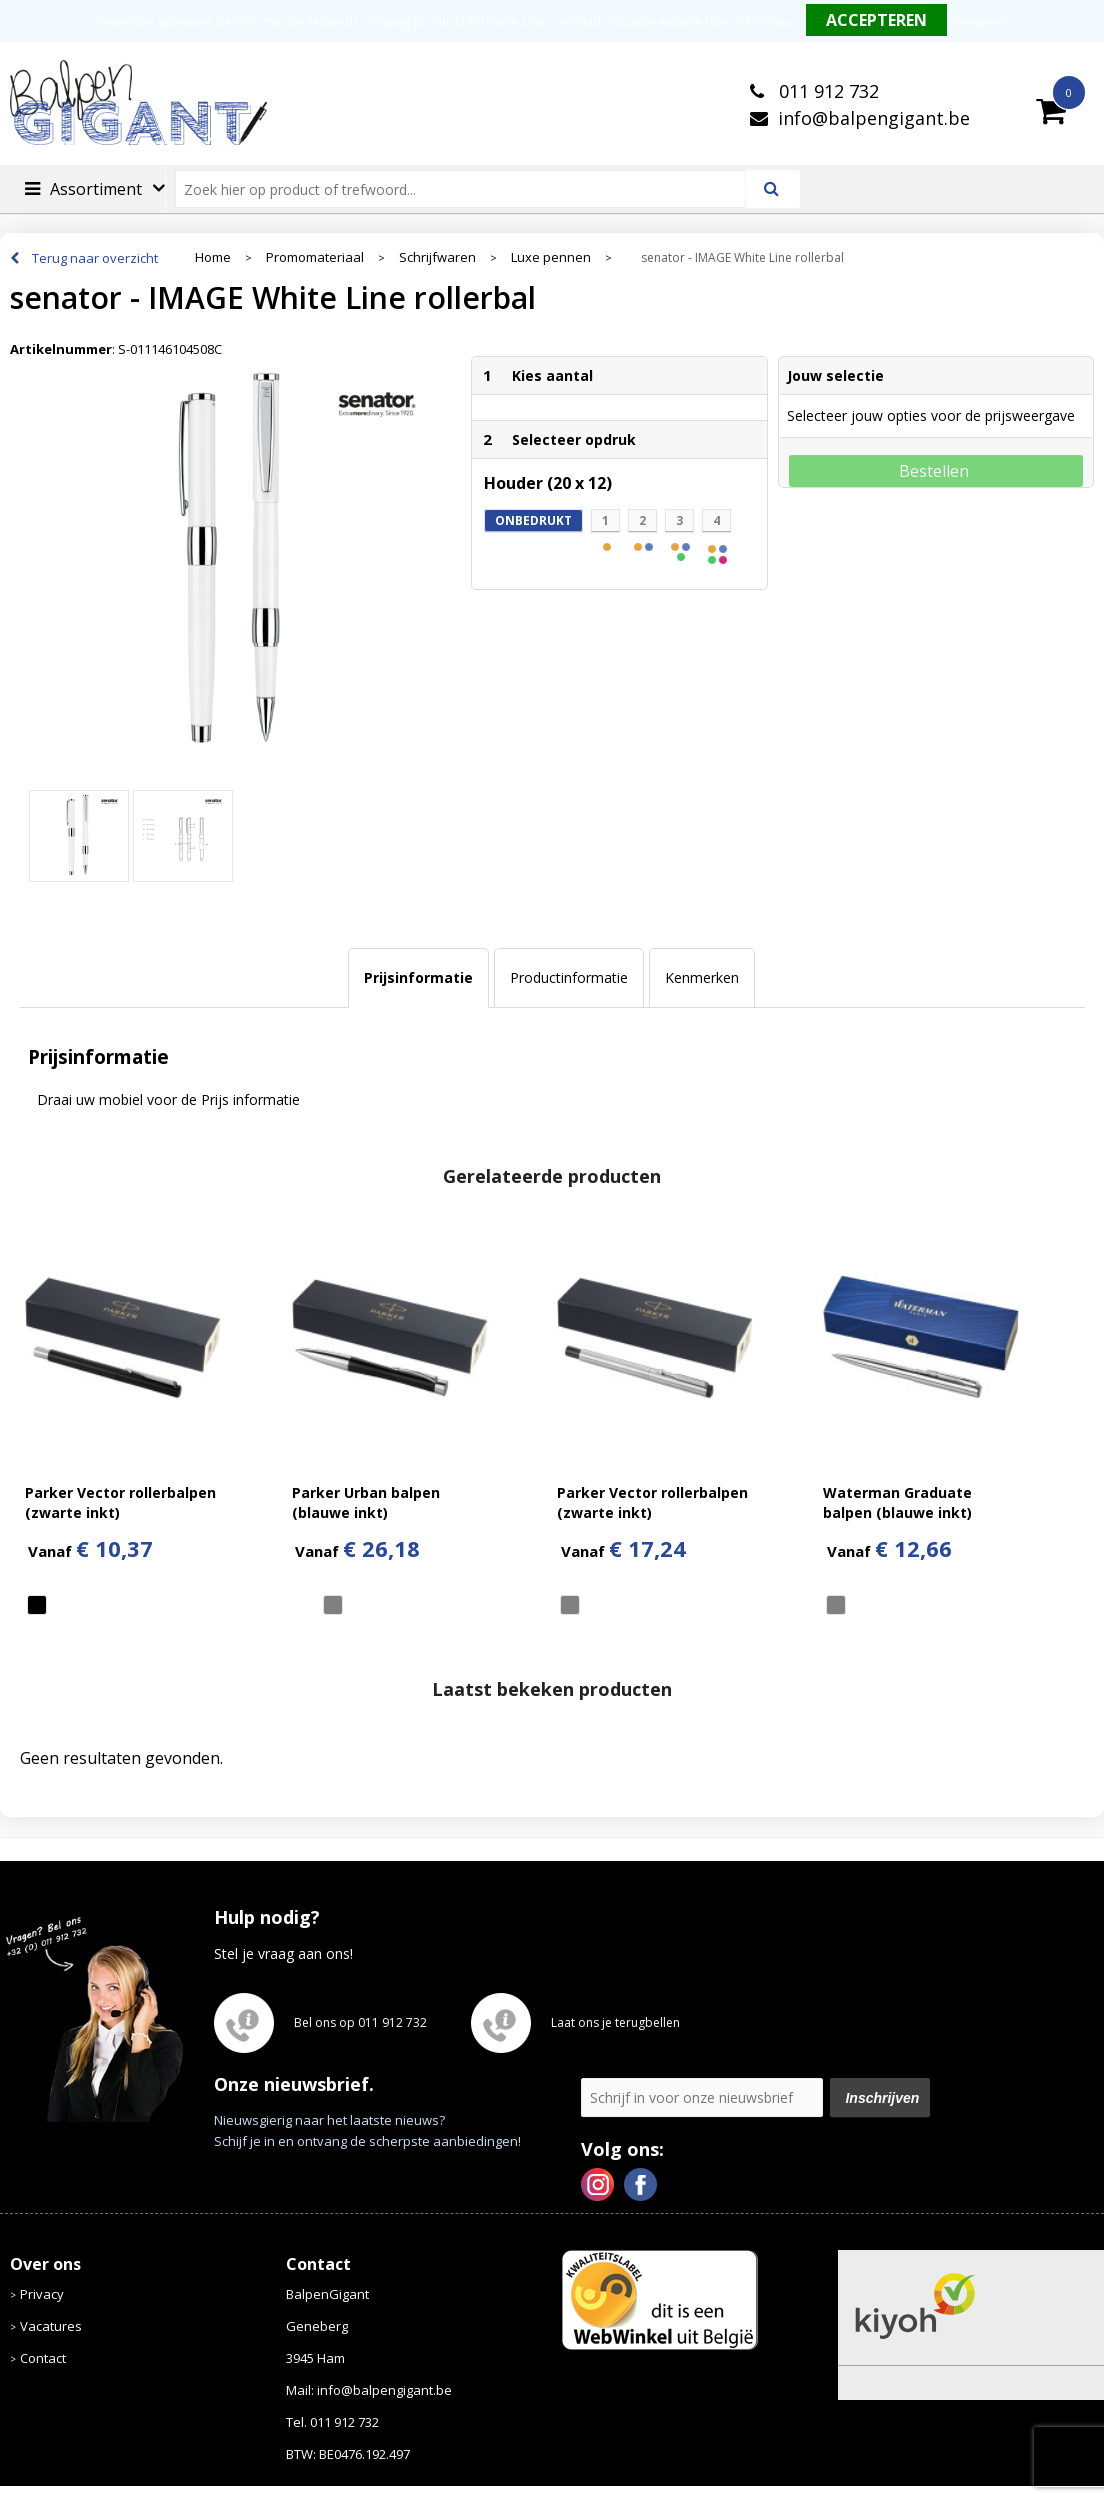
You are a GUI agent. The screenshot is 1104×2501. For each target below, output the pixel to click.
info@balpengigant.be (874, 118)
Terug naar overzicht (95, 258)
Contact (43, 2358)
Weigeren (981, 21)
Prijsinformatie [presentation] (418, 977)
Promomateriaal (315, 257)
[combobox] (468, 189)
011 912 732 (826, 91)
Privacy (42, 2294)
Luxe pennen (551, 257)
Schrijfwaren (437, 257)
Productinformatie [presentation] (569, 977)
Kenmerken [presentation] (702, 977)
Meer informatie (750, 21)
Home (213, 257)
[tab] (418, 978)
